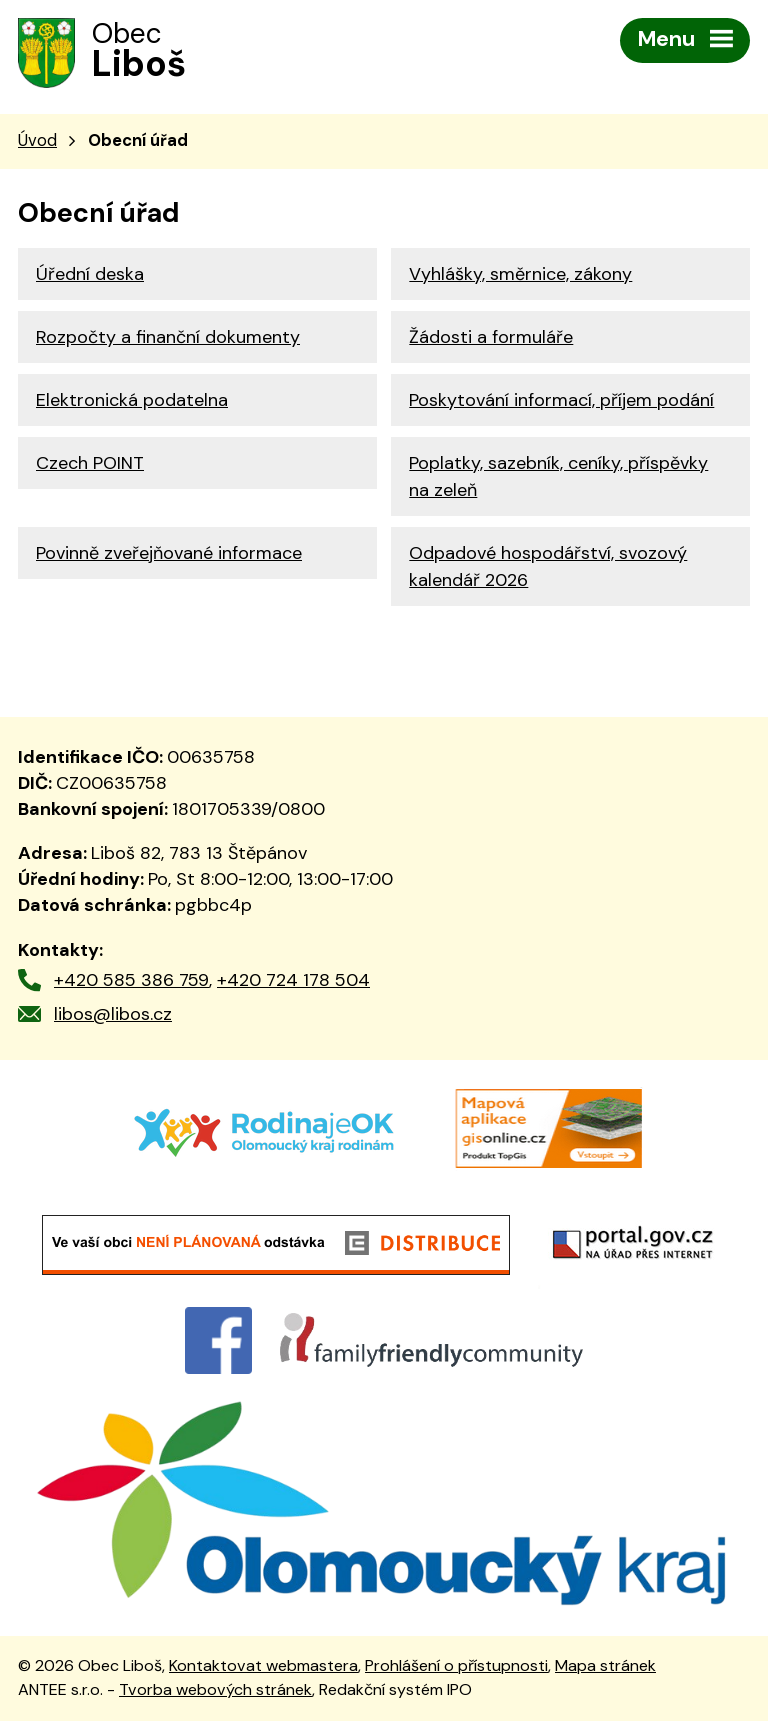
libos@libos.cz (113, 1014)
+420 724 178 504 (293, 980)
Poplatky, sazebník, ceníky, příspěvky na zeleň (558, 476)
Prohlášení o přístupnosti (456, 1665)
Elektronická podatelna (132, 400)
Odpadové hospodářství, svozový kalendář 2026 (548, 566)
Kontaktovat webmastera (263, 1665)
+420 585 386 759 (131, 980)
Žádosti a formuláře (491, 337)
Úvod (37, 140)
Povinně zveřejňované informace (169, 553)
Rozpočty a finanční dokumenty (168, 337)
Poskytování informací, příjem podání (561, 400)
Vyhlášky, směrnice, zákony (520, 274)
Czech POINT (90, 463)
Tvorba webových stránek (215, 1689)
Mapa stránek (605, 1665)
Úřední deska (90, 274)
